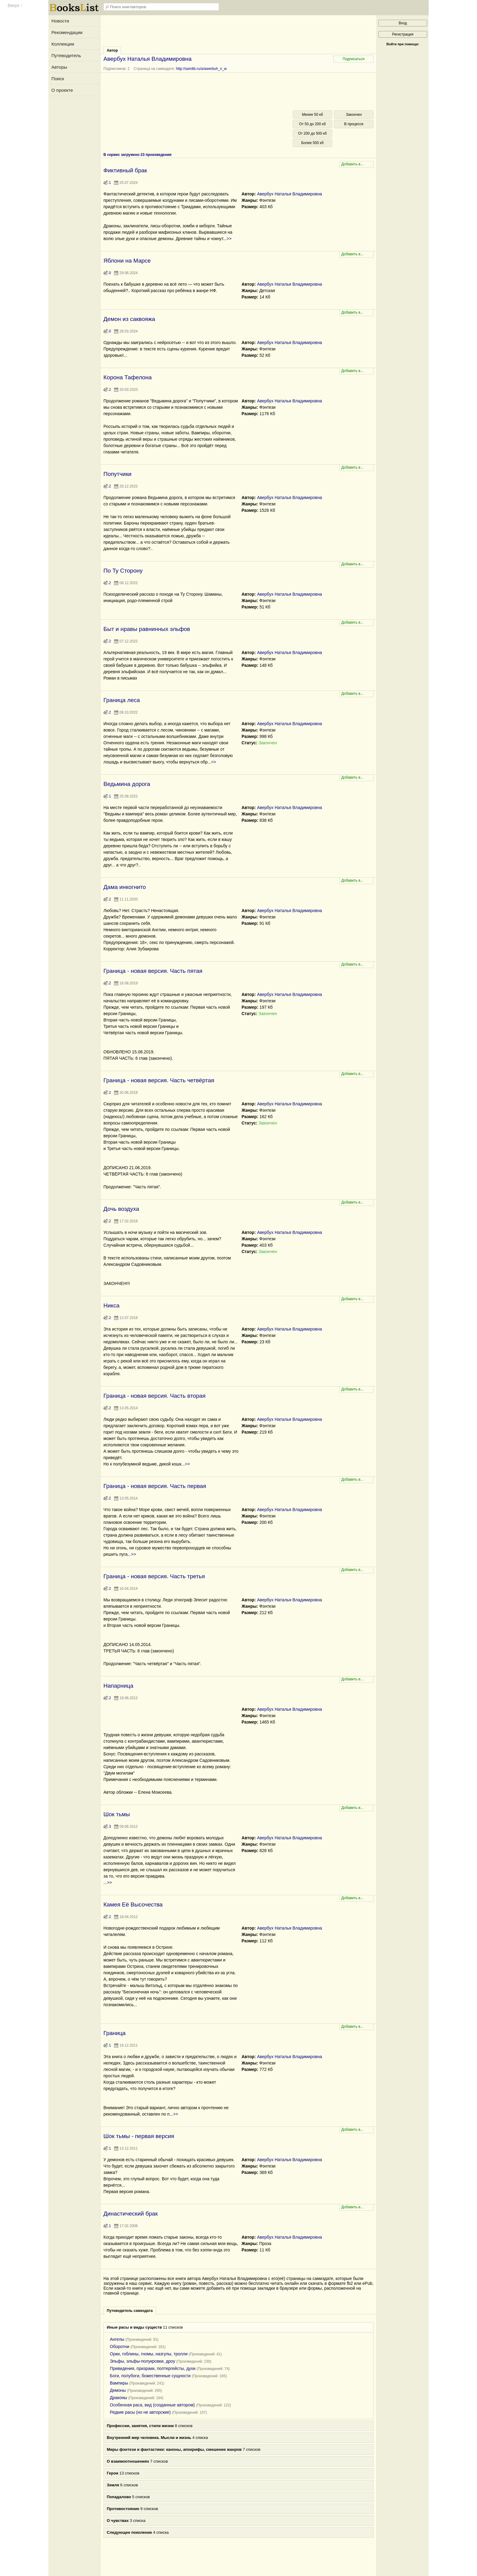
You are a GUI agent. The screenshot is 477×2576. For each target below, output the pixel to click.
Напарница (118, 1685)
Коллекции (62, 43)
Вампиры (119, 2383)
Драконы (118, 2397)
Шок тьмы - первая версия (138, 2136)
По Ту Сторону (123, 570)
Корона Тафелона (127, 377)
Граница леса (121, 700)
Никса (111, 1305)
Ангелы (117, 2339)
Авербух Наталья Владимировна (289, 193)
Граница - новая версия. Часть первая (154, 1486)
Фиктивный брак (125, 170)
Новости (60, 20)
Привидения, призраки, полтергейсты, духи (152, 2368)
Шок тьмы (116, 1814)
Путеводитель (66, 55)
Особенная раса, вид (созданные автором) (152, 2404)
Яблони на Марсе (127, 260)
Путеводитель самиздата (130, 2311)
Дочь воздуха (121, 1209)
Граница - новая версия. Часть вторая (154, 1396)
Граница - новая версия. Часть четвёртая (158, 1080)
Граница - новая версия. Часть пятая (152, 971)
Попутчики (117, 474)
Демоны (118, 2390)
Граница (114, 2033)
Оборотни (119, 2346)
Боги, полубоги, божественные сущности (150, 2375)
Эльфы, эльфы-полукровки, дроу (142, 2361)
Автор (112, 50)
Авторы (59, 67)
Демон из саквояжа (129, 319)
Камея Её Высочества (133, 1904)
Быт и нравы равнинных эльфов (146, 629)
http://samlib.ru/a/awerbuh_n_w (201, 69)
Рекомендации (66, 32)
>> (229, 238)
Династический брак (130, 2213)
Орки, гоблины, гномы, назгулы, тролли (148, 2353)
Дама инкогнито (124, 887)
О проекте (62, 90)
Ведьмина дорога (126, 784)
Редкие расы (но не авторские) (140, 2412)
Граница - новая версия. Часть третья (154, 1576)
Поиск (57, 78)
